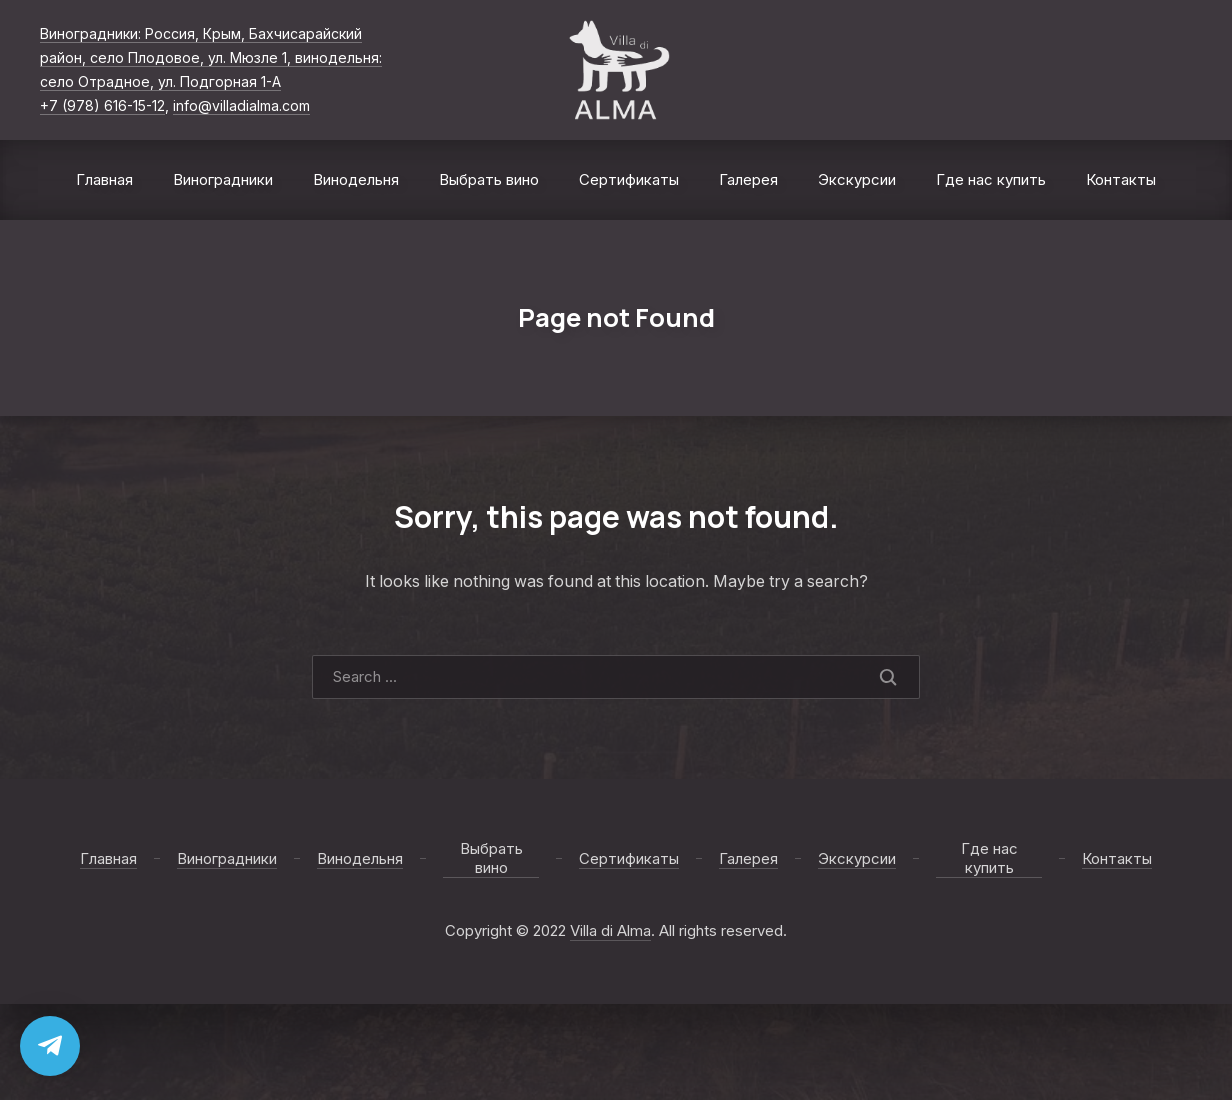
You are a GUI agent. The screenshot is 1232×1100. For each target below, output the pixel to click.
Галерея (748, 179)
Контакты (1121, 179)
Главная (104, 179)
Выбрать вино (489, 179)
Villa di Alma (610, 930)
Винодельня (356, 179)
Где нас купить (991, 179)
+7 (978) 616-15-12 (102, 105)
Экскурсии (857, 179)
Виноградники (223, 179)
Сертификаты (629, 179)
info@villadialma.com (241, 105)
